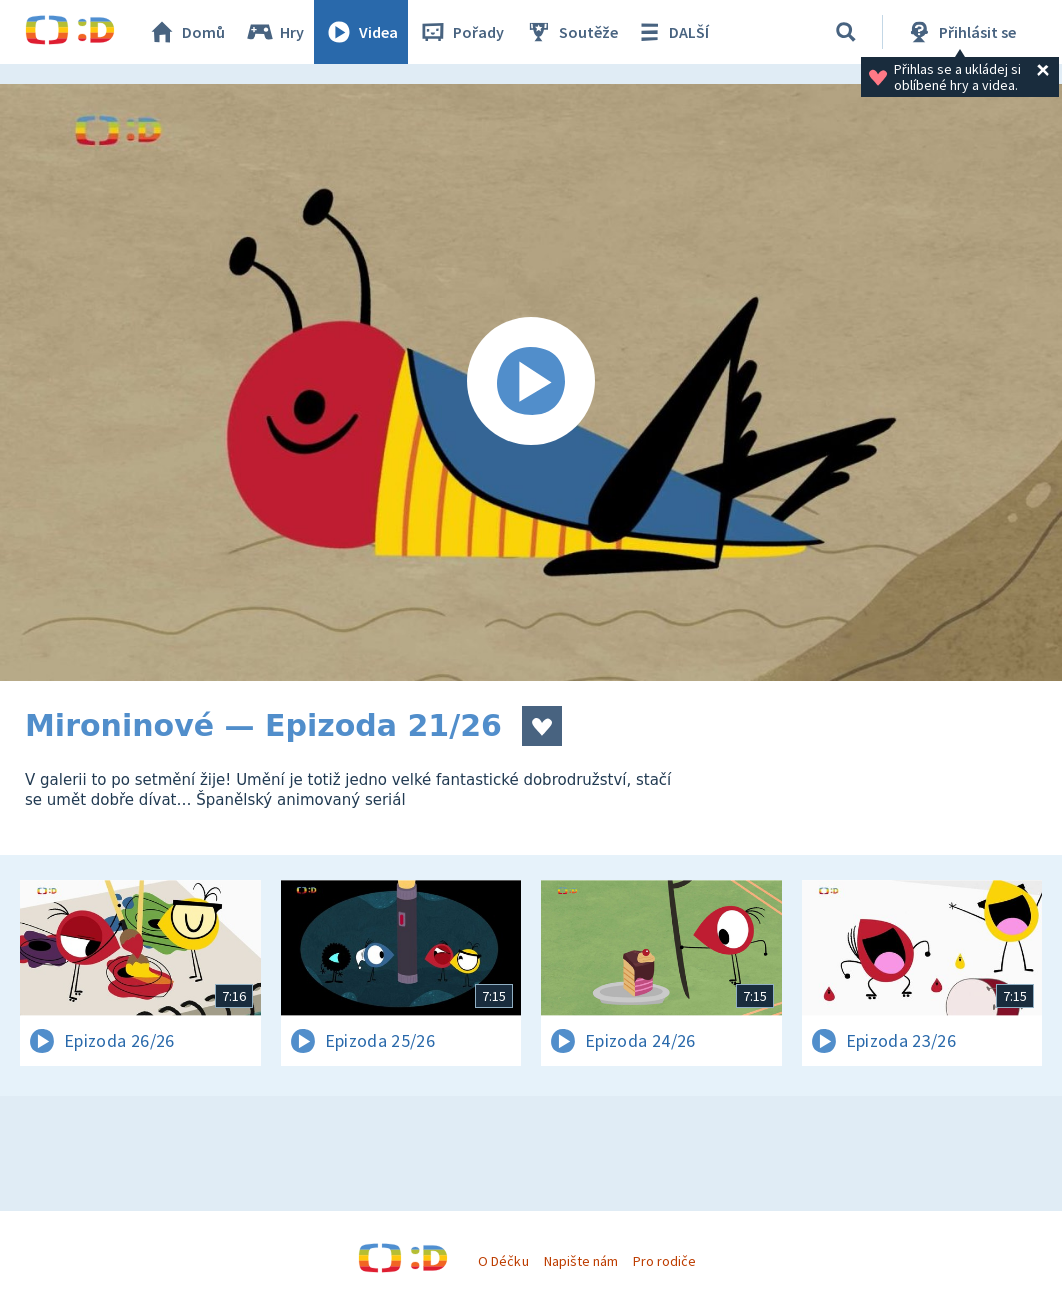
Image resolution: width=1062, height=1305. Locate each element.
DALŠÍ (671, 32)
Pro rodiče (664, 1261)
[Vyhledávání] (846, 32)
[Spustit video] (531, 382)
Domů (186, 32)
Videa (361, 32)
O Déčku (503, 1261)
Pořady (461, 32)
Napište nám (581, 1261)
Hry (274, 32)
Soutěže (571, 32)
